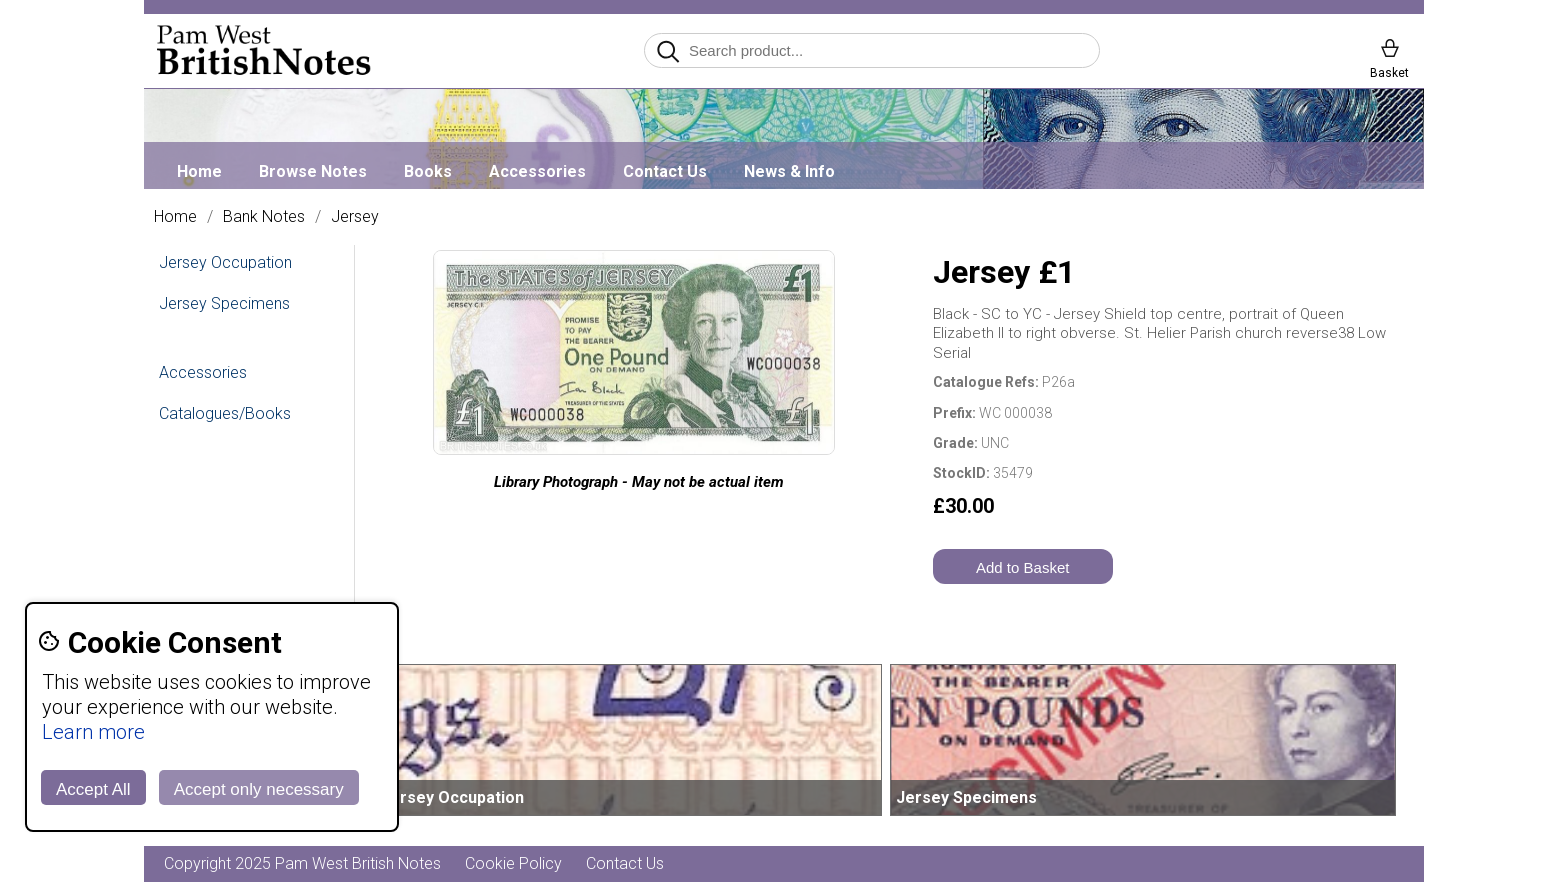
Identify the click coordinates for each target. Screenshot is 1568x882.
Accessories (537, 171)
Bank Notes (264, 217)
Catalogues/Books (225, 413)
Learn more (93, 732)
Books (428, 171)
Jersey (355, 217)
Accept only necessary (259, 789)
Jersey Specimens (224, 303)
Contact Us (665, 171)
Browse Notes (313, 171)
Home (199, 171)
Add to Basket (1022, 567)
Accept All (93, 789)
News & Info (789, 171)
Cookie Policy (513, 863)
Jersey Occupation (225, 262)
